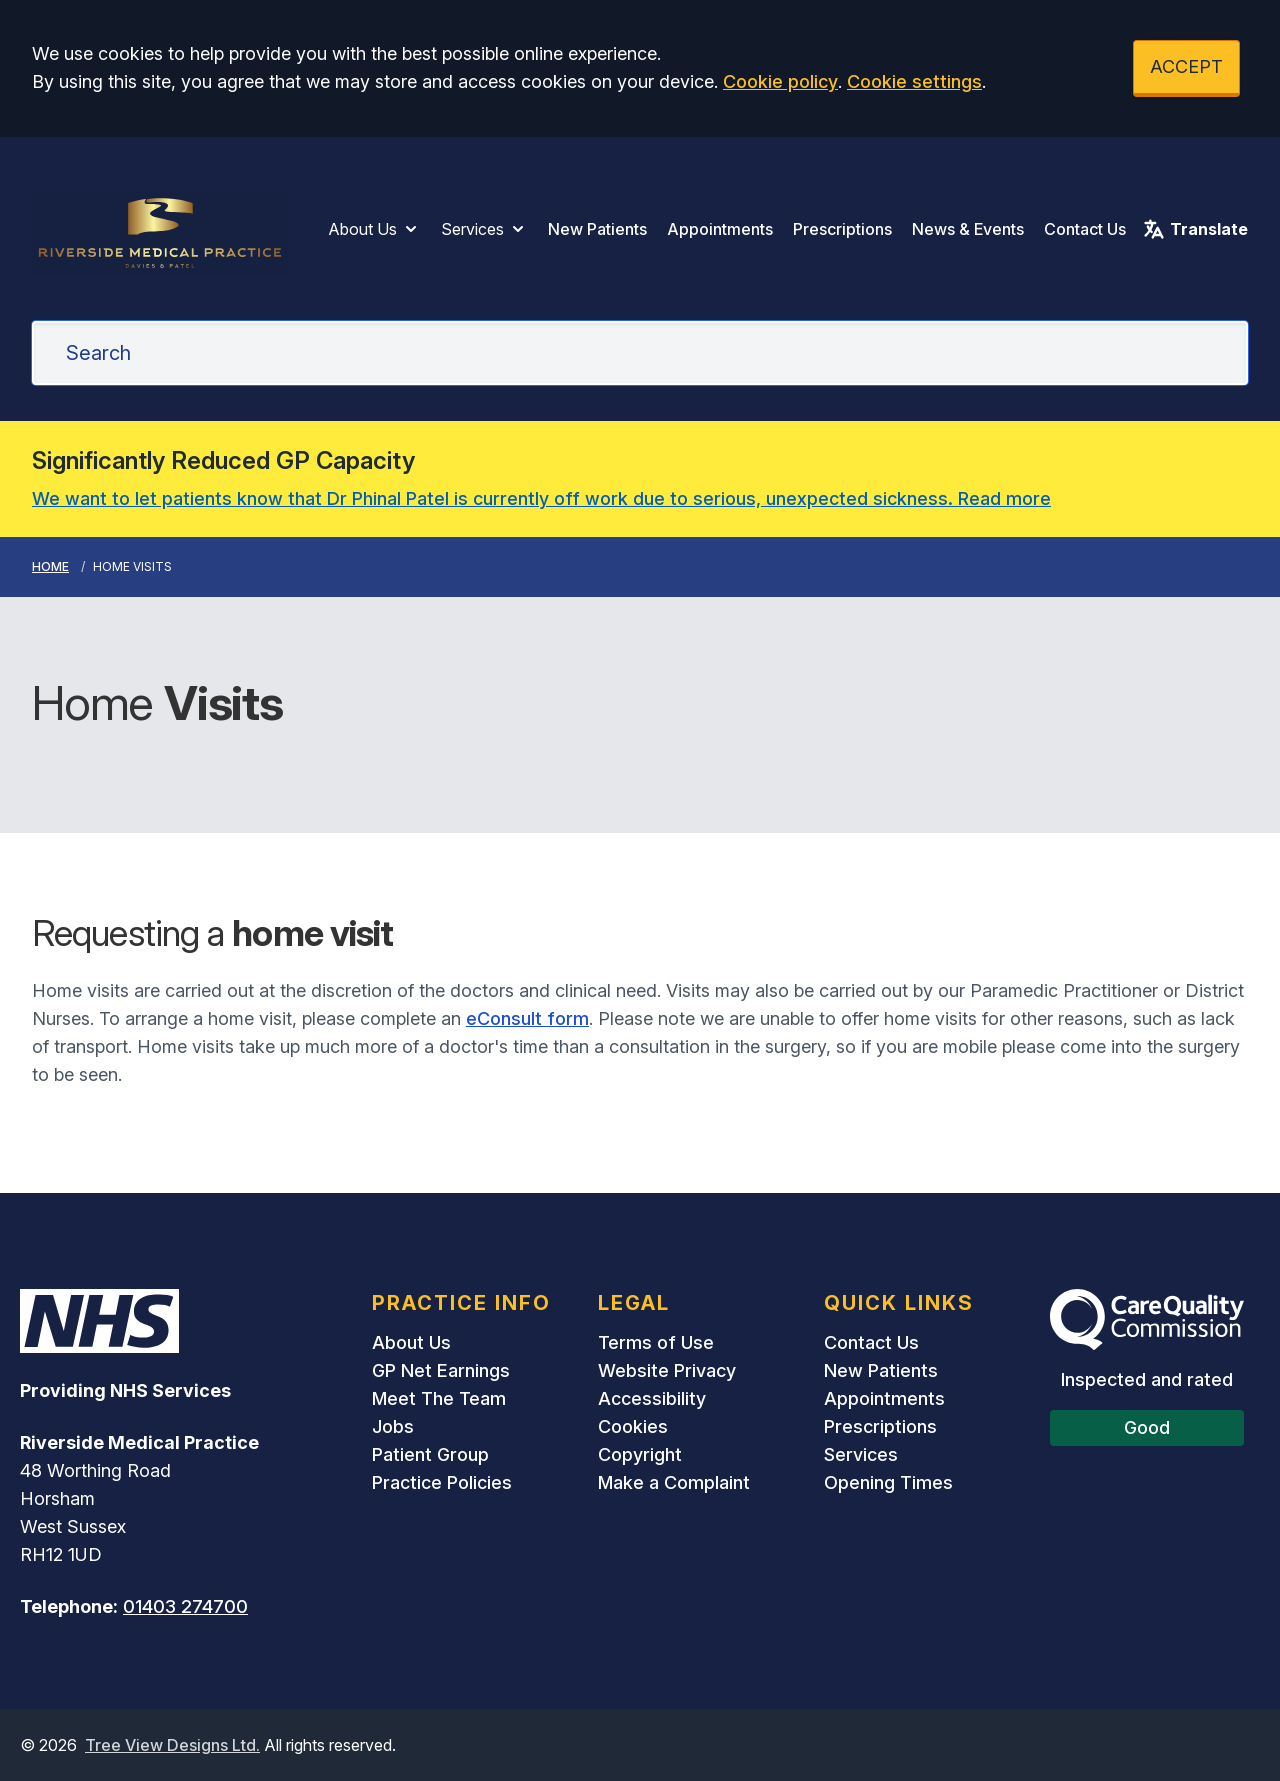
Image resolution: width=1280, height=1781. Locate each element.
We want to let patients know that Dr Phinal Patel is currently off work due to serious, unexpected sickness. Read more (541, 498)
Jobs (393, 1426)
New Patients (597, 229)
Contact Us (1085, 229)
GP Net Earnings (441, 1370)
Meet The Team (439, 1398)
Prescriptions (842, 229)
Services (484, 229)
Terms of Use (656, 1342)
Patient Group (430, 1454)
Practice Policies (442, 1482)
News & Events (968, 229)
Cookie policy (780, 81)
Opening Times (888, 1482)
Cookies (633, 1426)
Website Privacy (667, 1370)
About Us (374, 229)
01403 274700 (185, 1606)
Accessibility (652, 1398)
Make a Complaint (674, 1482)
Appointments (720, 229)
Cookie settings (914, 81)
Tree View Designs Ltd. (172, 1745)
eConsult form (527, 1018)
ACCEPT (1186, 66)
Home (50, 566)
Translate (1195, 229)
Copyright (640, 1454)
